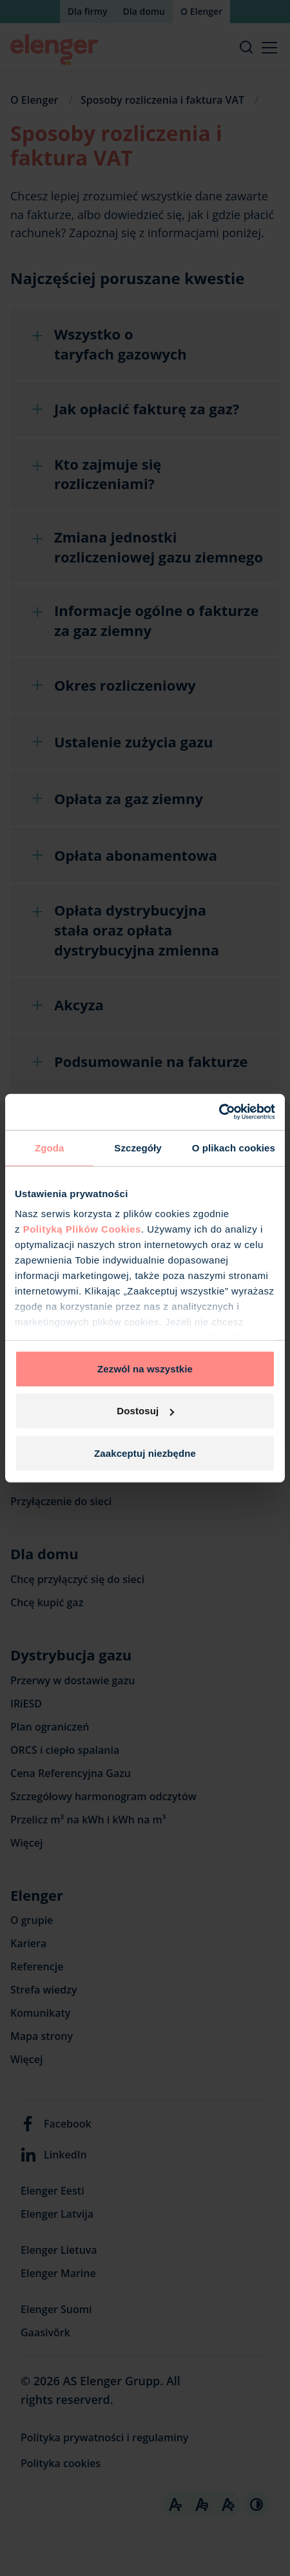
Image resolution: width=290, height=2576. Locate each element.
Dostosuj (145, 1410)
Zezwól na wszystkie (145, 1368)
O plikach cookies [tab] (233, 1147)
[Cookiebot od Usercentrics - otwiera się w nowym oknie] (218, 1112)
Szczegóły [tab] (137, 1147)
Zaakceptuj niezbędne (145, 1452)
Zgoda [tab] (49, 1147)
